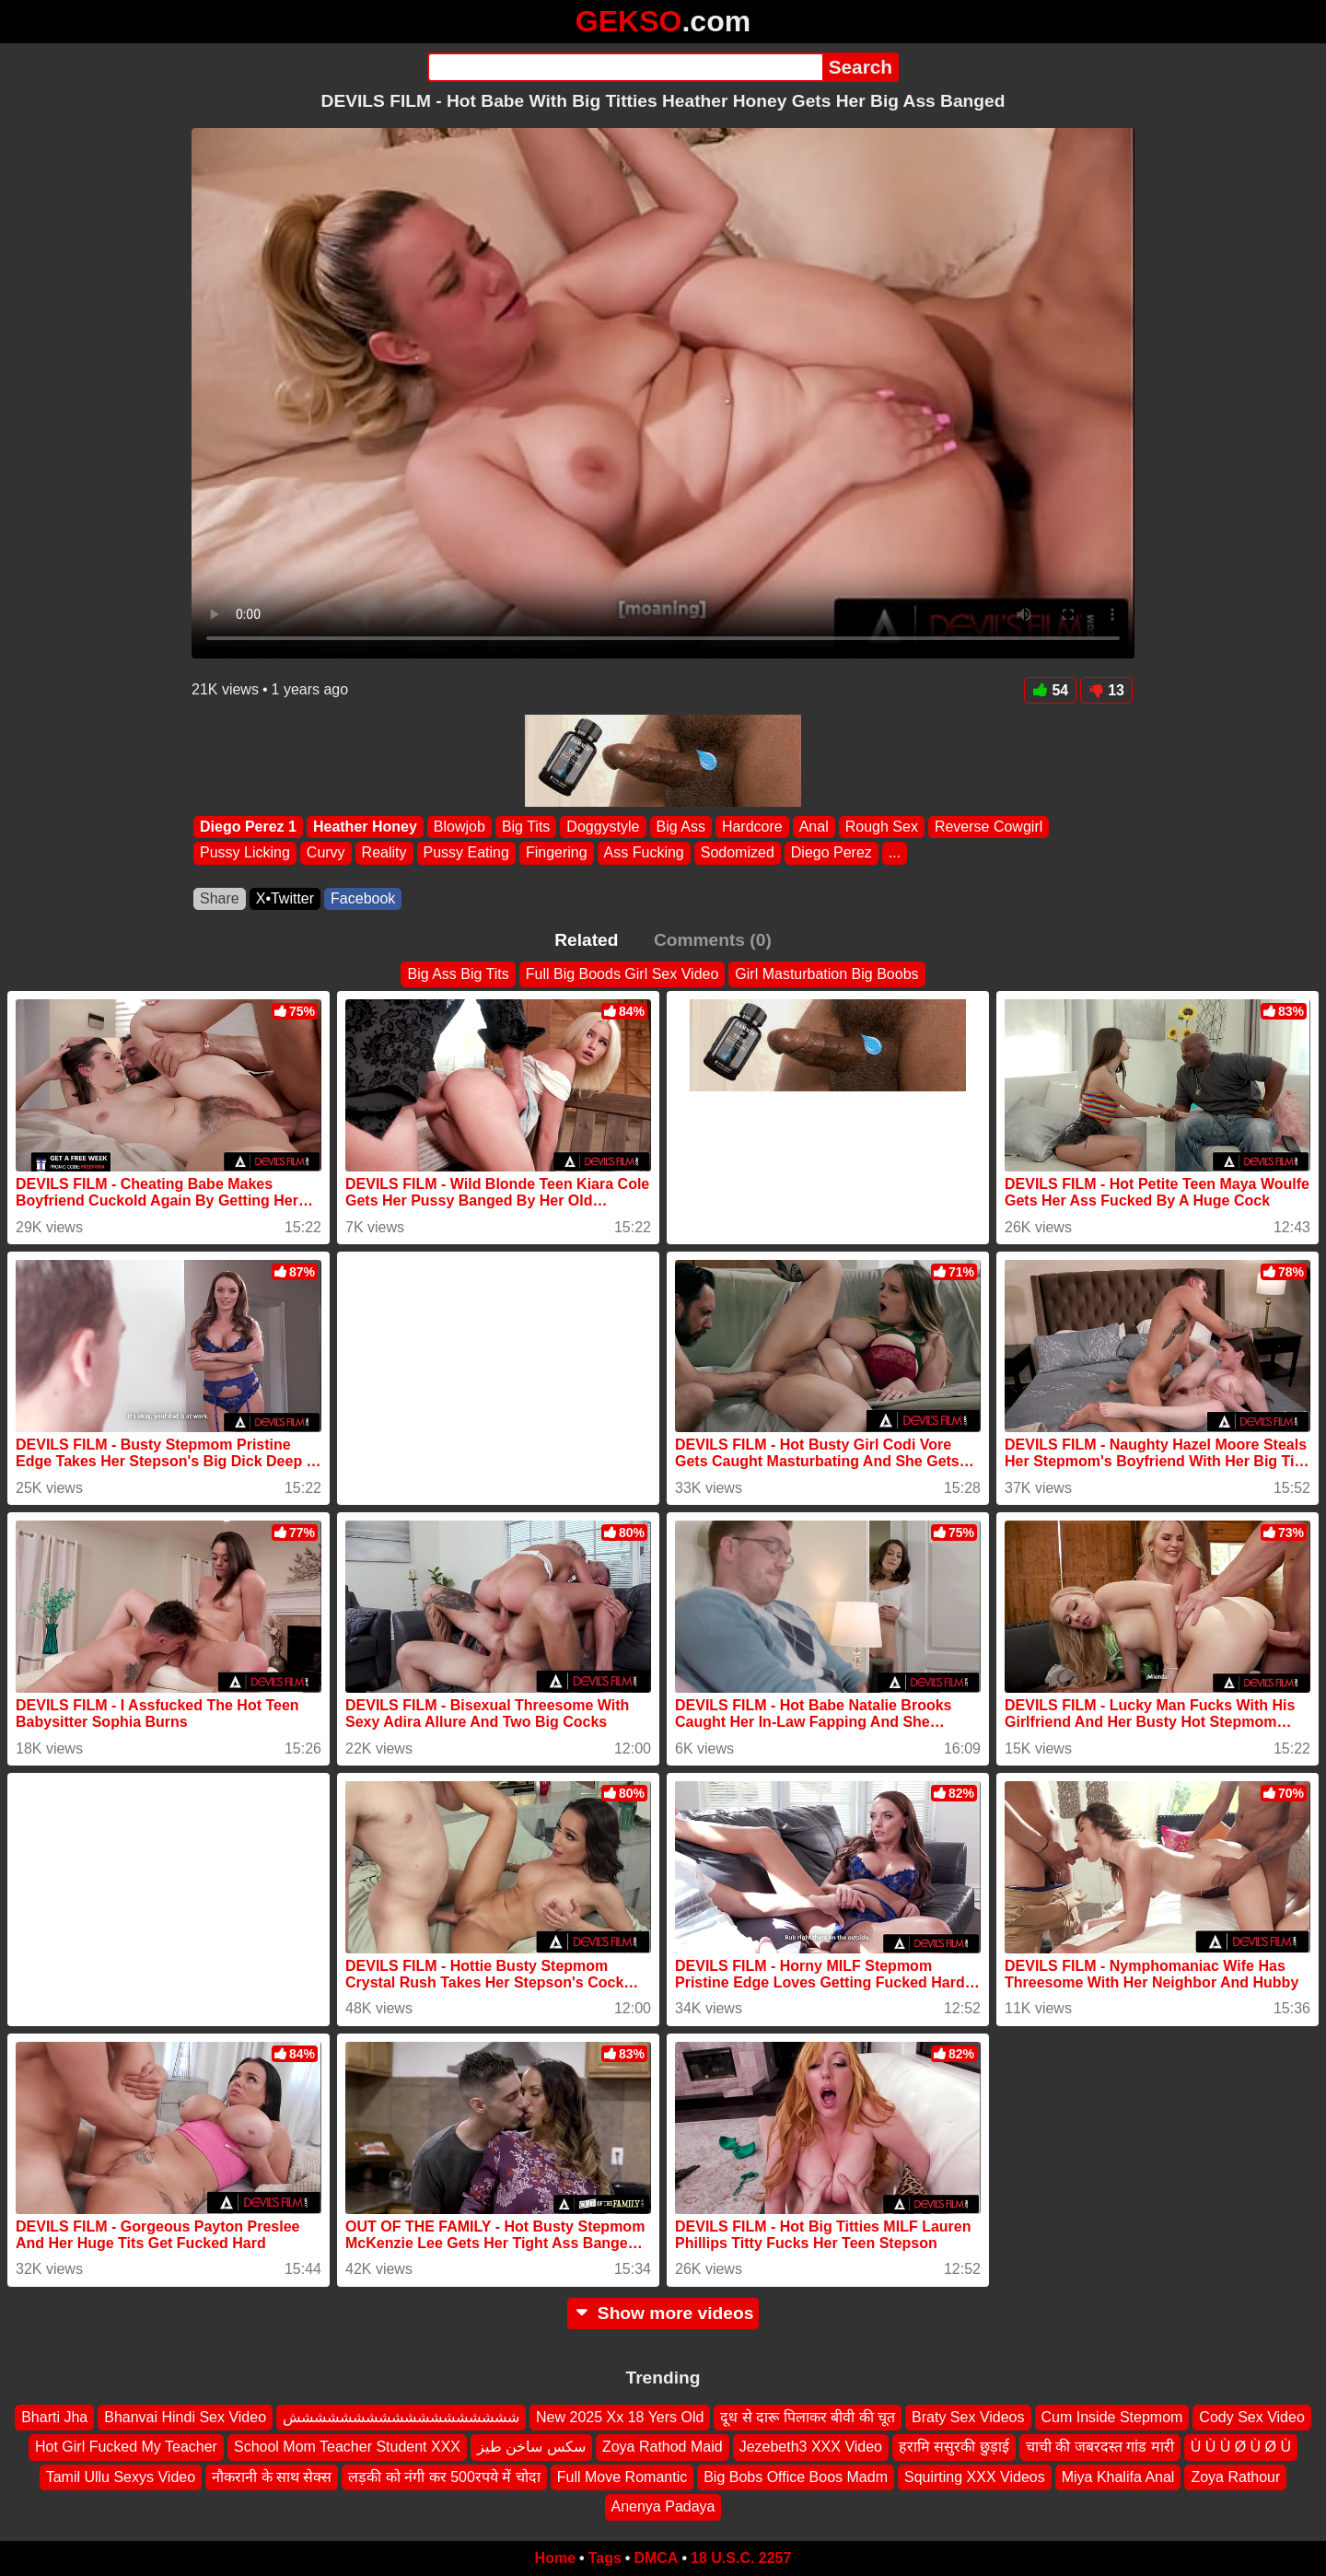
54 (1050, 690)
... (895, 853)
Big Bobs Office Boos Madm (796, 2477)
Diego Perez (831, 853)
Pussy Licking (245, 853)
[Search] (624, 67)
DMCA (656, 2558)
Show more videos (663, 2313)
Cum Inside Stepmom (1112, 2417)
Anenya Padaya (663, 2506)
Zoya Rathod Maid (662, 2446)
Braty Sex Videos (968, 2417)
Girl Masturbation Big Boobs (826, 974)
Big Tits (526, 826)
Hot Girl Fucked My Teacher (126, 2446)
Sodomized (737, 853)
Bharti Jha (54, 2417)
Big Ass (681, 826)
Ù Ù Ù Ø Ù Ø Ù (1241, 2446)
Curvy (326, 853)
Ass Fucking (644, 853)
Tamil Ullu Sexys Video (120, 2477)
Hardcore (752, 826)
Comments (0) (713, 940)
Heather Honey (365, 826)
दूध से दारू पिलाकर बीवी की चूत (807, 2417)
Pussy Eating (466, 853)
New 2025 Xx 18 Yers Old (620, 2417)
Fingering (556, 853)
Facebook (363, 898)
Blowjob (459, 826)
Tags (605, 2558)
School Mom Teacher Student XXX (347, 2446)
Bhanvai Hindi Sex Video (185, 2417)
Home (555, 2558)
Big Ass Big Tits (457, 974)
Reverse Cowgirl (988, 826)
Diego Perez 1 (248, 826)
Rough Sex (881, 826)
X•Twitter (285, 898)
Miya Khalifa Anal (1118, 2477)
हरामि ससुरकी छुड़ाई (954, 2446)
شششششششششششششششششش (401, 2417)
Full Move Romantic (622, 2477)
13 (1106, 690)
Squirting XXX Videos (974, 2477)
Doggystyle (602, 826)
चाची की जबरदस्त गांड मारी (1100, 2446)
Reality (384, 853)
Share (219, 898)
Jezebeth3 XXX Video (810, 2446)
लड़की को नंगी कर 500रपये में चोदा (444, 2477)
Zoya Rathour (1235, 2477)
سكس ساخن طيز (531, 2446)
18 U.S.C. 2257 (741, 2558)
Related (586, 940)
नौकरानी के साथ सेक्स (272, 2477)
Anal (814, 826)
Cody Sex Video (1251, 2417)
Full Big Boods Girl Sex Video (622, 974)
